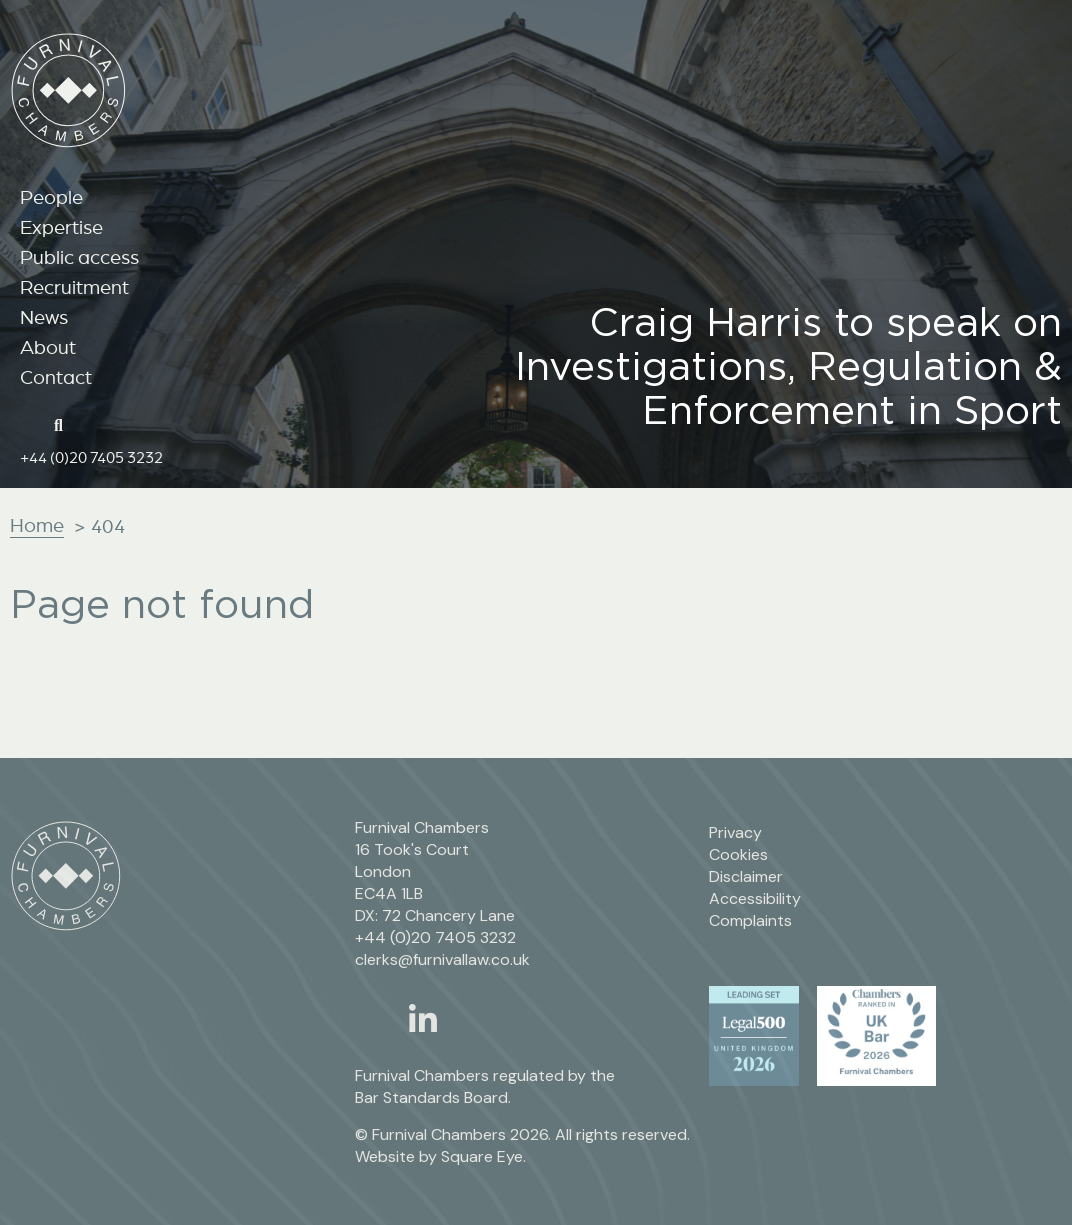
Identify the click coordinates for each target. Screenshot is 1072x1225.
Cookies (738, 854)
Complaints (750, 920)
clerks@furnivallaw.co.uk (442, 959)
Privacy (735, 832)
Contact (56, 377)
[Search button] (65, 424)
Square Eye (482, 1156)
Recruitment (74, 287)
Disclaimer (746, 876)
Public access (79, 257)
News (44, 317)
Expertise (61, 227)
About (48, 347)
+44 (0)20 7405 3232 (91, 457)
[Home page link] (30, 424)
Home (37, 525)
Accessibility (755, 898)
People (51, 197)
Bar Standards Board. (433, 1097)
